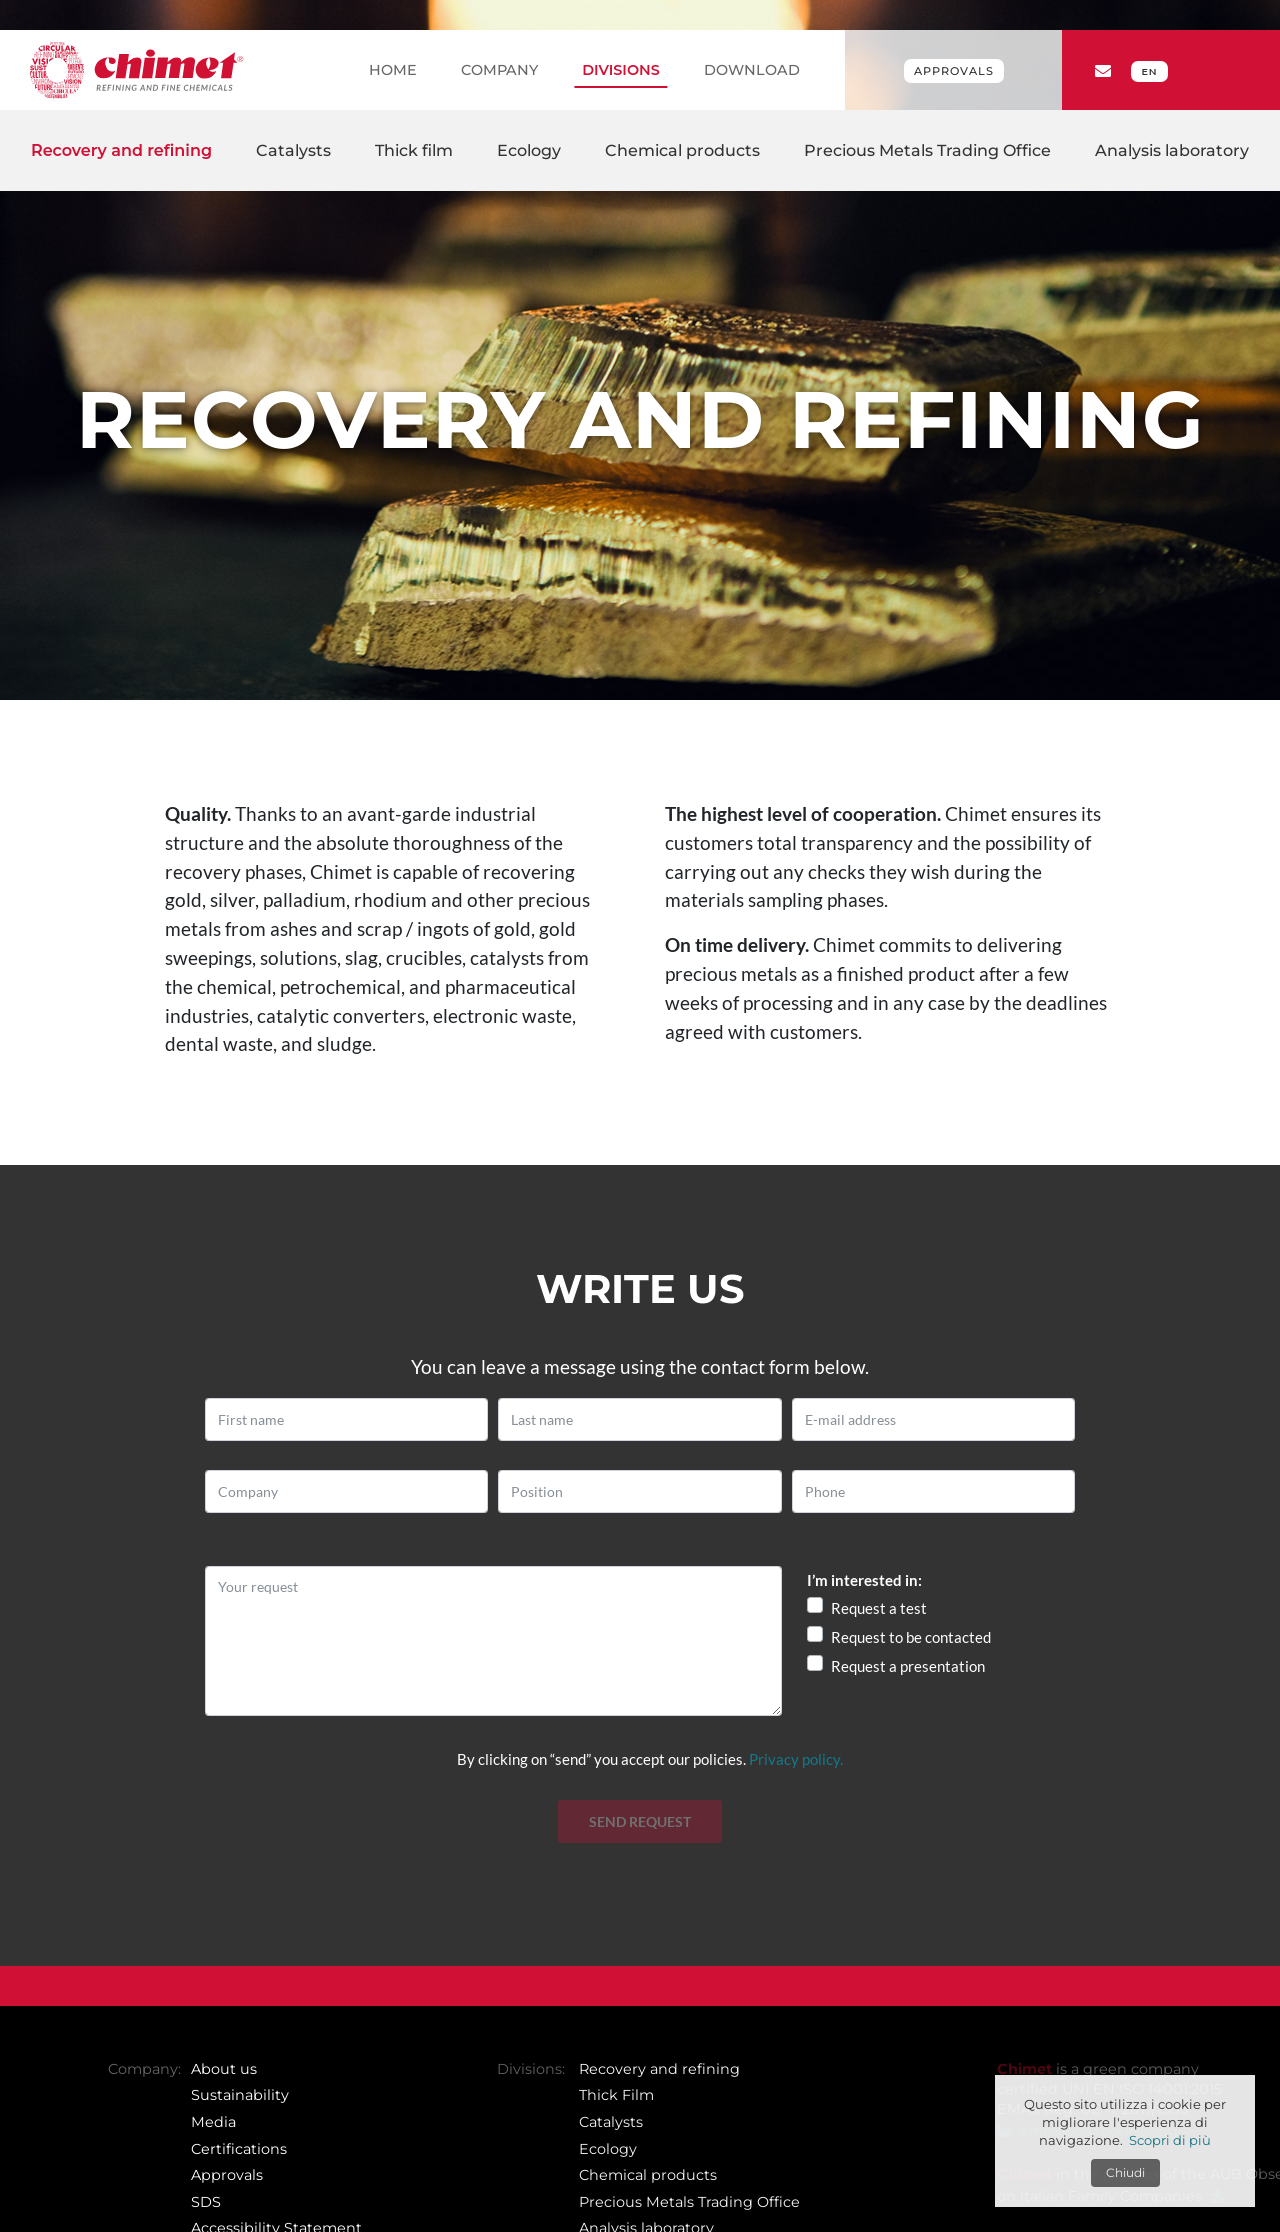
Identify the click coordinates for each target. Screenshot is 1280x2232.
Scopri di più (1170, 2140)
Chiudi (1125, 2172)
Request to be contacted (911, 1637)
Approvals (954, 71)
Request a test (879, 1608)
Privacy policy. (796, 1759)
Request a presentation (908, 1666)
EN (1149, 71)
